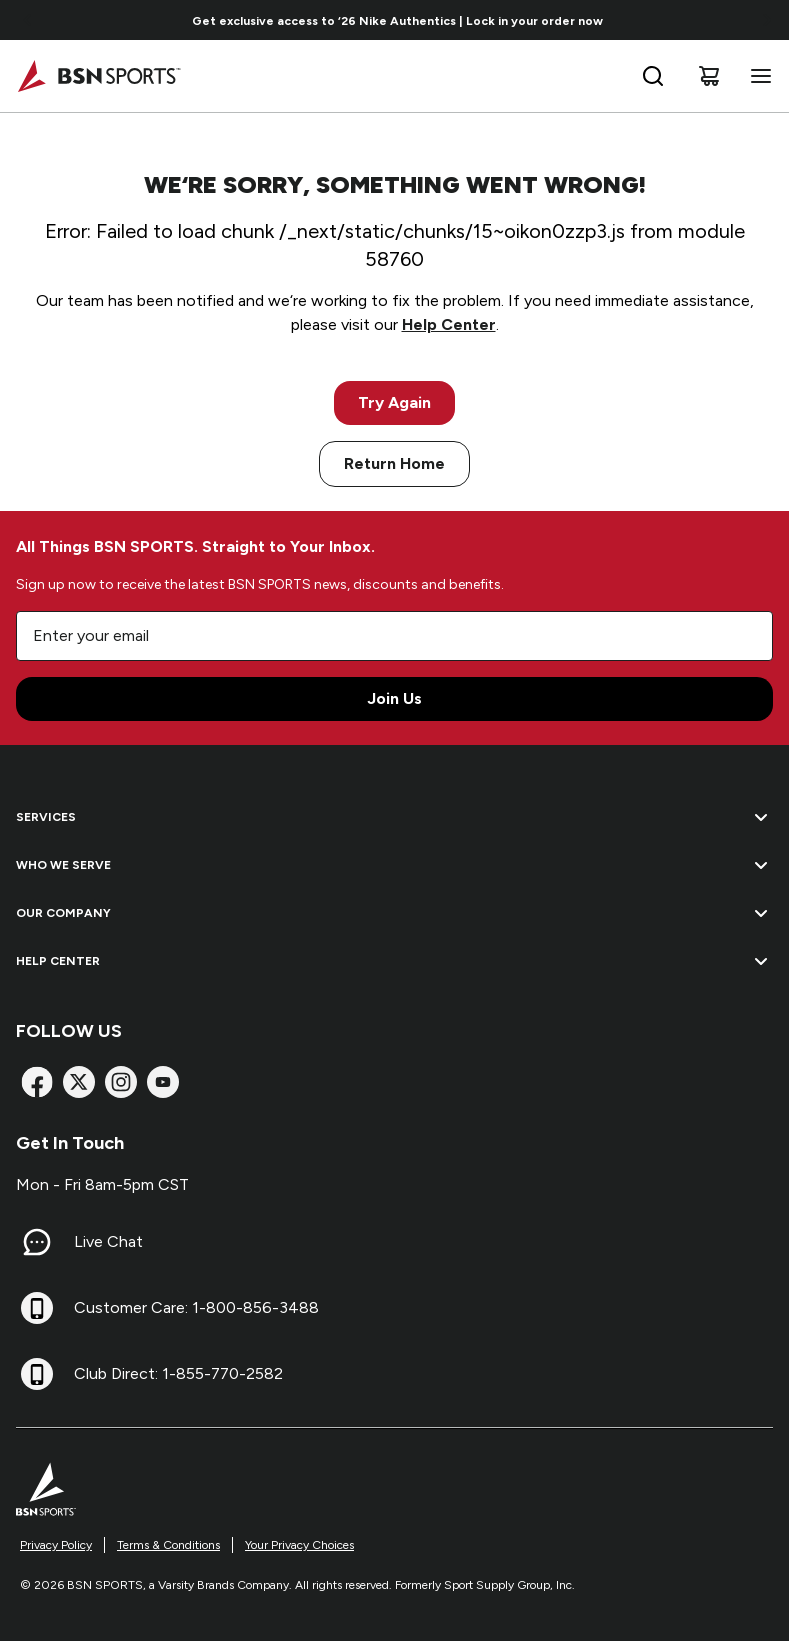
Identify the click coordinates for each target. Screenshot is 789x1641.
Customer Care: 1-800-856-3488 (196, 1307)
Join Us (394, 698)
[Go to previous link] (28, 20)
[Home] (98, 76)
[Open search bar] (653, 76)
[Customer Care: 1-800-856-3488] (37, 1308)
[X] (79, 1082)
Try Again (394, 402)
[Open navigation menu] (757, 76)
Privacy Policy (56, 1545)
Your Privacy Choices (299, 1545)
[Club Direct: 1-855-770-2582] (37, 1374)
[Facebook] (37, 1082)
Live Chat (108, 1241)
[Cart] (709, 76)
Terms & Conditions (168, 1545)
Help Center (449, 324)
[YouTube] (163, 1082)
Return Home (394, 463)
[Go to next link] (767, 20)
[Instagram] (121, 1082)
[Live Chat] (37, 1242)
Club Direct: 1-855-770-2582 (178, 1373)
